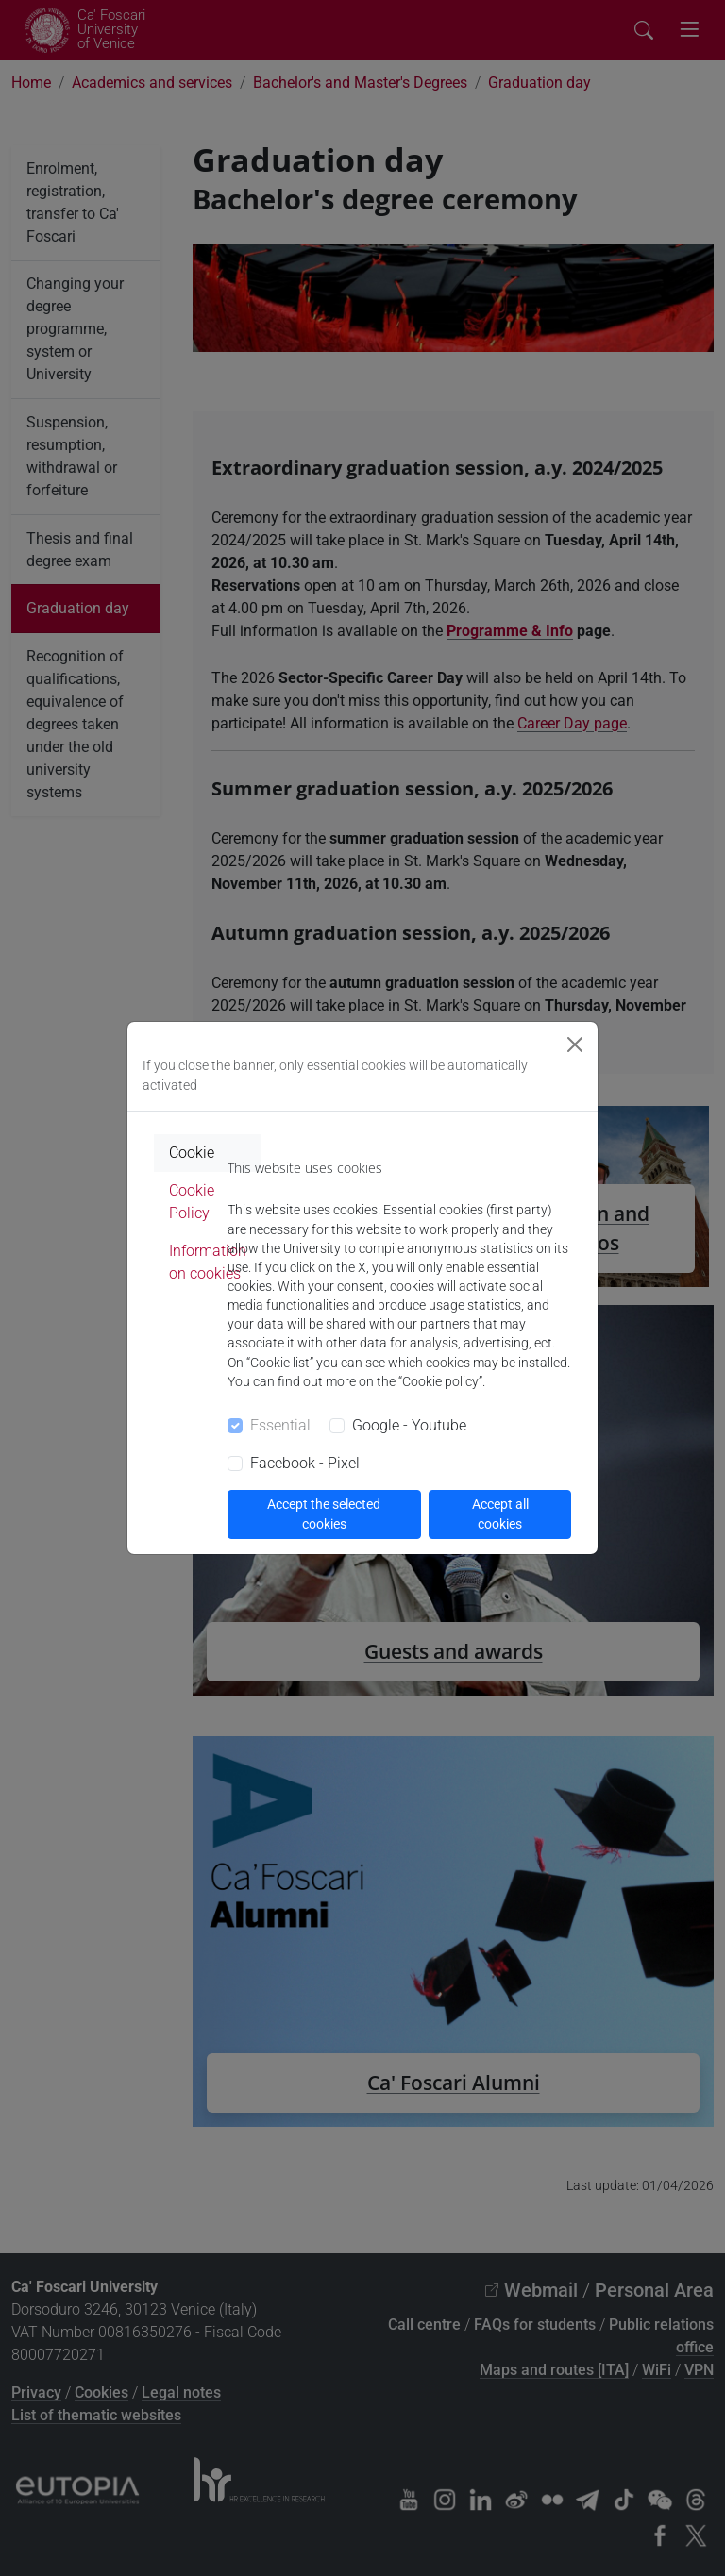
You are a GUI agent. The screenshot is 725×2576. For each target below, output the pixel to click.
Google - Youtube (409, 1425)
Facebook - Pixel (305, 1463)
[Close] (575, 1044)
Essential (280, 1425)
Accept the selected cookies (323, 1514)
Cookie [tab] (191, 1153)
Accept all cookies (500, 1514)
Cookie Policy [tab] (191, 1201)
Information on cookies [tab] (207, 1262)
